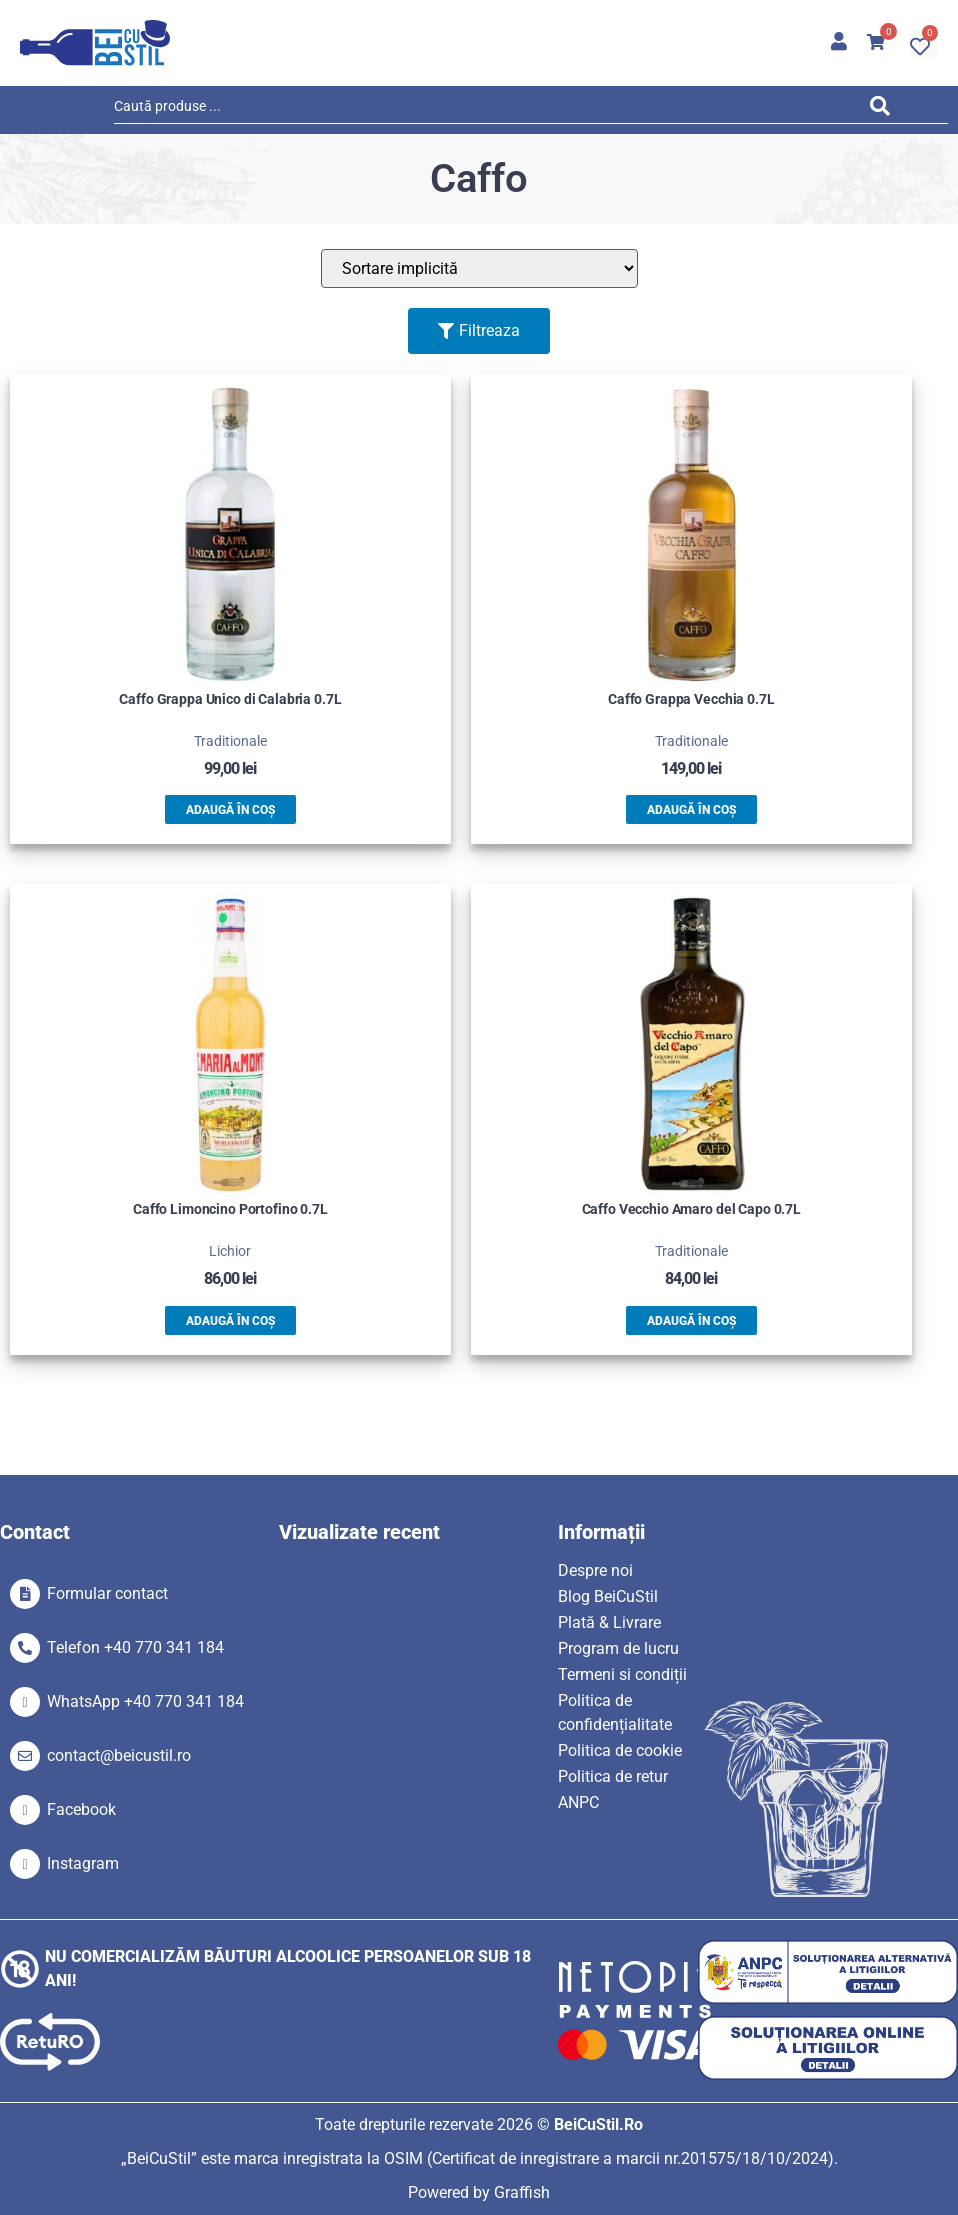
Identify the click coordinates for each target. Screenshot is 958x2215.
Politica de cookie (620, 1750)
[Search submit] (885, 109)
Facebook (81, 1809)
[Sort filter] (479, 268)
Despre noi (595, 1570)
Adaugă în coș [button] (230, 810)
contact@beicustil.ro (119, 1755)
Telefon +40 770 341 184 (135, 1647)
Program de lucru (618, 1648)
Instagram (83, 1863)
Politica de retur (613, 1776)
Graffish (522, 2192)
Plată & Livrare (609, 1622)
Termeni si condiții (622, 1674)
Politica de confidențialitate (615, 1712)
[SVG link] (95, 43)
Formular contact (107, 1593)
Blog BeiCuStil (608, 1596)
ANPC (578, 1802)
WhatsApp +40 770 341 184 (145, 1701)
